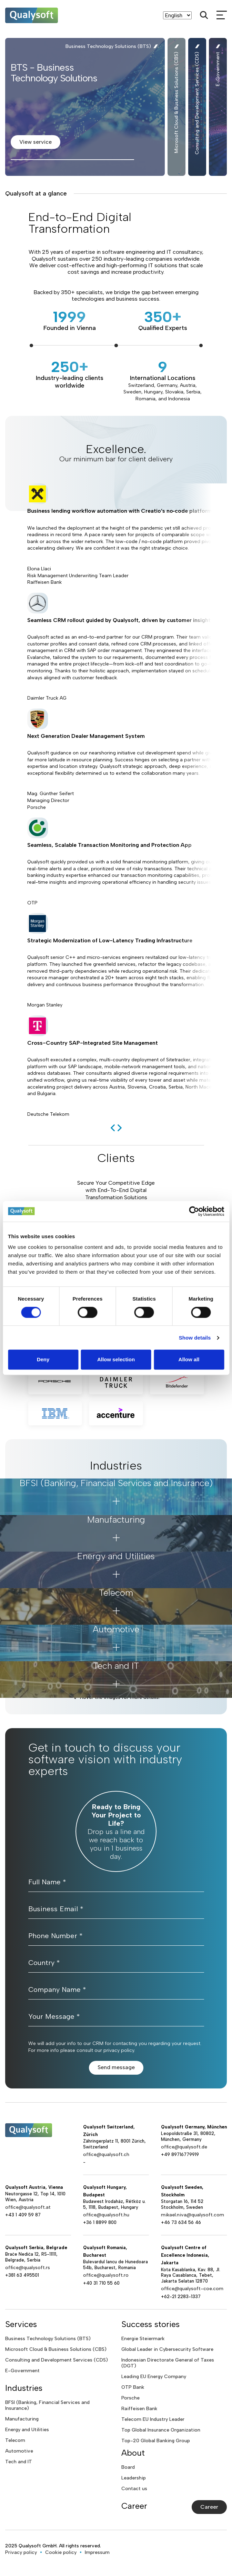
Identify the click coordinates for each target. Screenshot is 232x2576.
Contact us (134, 2489)
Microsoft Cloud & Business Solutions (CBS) (56, 2349)
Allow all (189, 1359)
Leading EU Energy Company (153, 2376)
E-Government (22, 2371)
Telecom (15, 2440)
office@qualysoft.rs (27, 2268)
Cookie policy (61, 2552)
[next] (119, 1127)
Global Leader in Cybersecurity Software (167, 2349)
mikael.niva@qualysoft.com (192, 2215)
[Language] (177, 15)
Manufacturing (22, 2419)
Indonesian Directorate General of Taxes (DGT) (167, 2363)
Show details (195, 1338)
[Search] (204, 15)
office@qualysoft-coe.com (192, 2289)
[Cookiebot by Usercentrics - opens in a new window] (194, 1211)
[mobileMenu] (221, 15)
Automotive (19, 2451)
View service (35, 142)
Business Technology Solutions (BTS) (48, 2339)
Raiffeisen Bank (139, 2409)
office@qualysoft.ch (106, 2154)
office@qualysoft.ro (106, 2275)
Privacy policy (21, 2552)
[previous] (112, 1127)
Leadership (133, 2478)
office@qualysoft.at (28, 2207)
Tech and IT (18, 2462)
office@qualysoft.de (184, 2147)
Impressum (97, 2552)
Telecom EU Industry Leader (152, 2419)
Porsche (130, 2398)
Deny (43, 1359)
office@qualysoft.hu (106, 2215)
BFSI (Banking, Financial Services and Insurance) (47, 2405)
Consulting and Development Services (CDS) (56, 2360)
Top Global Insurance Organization (160, 2430)
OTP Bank (132, 2387)
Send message (116, 2067)
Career (209, 2507)
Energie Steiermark (142, 2339)
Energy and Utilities (27, 2430)
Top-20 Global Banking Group (155, 2441)
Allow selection (116, 1359)
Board (128, 2467)
